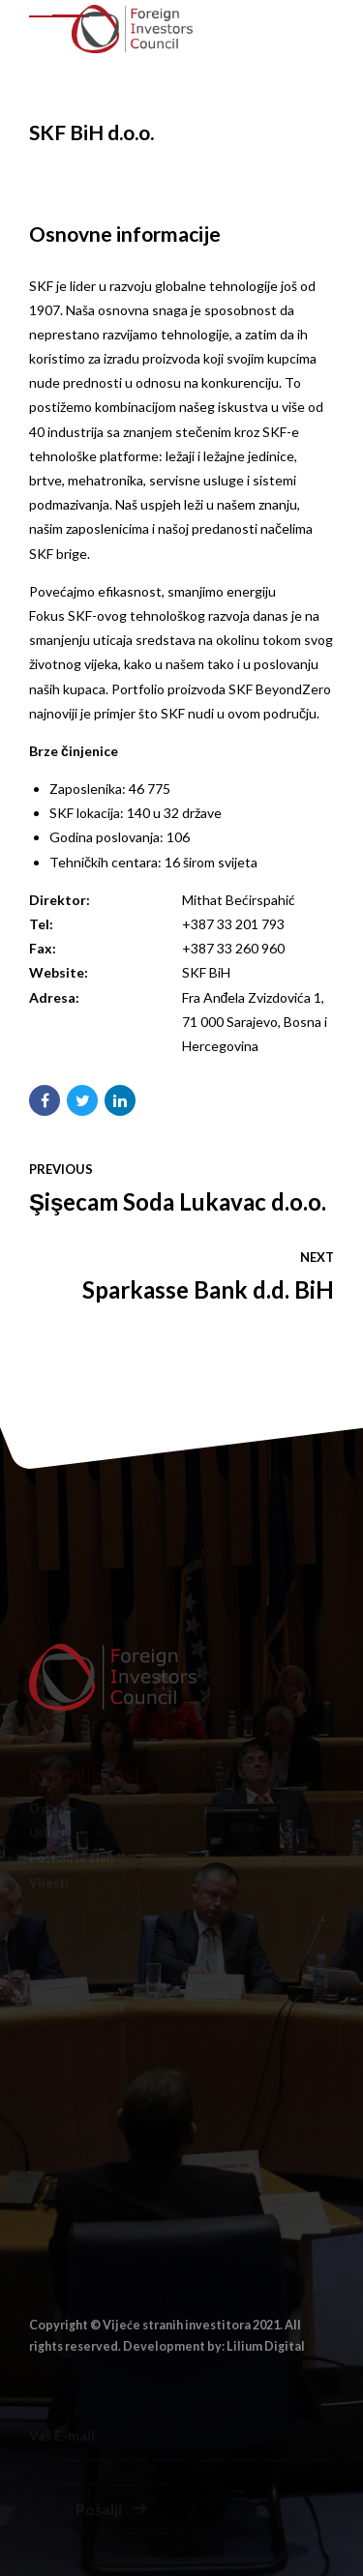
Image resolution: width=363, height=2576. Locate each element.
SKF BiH (206, 972)
